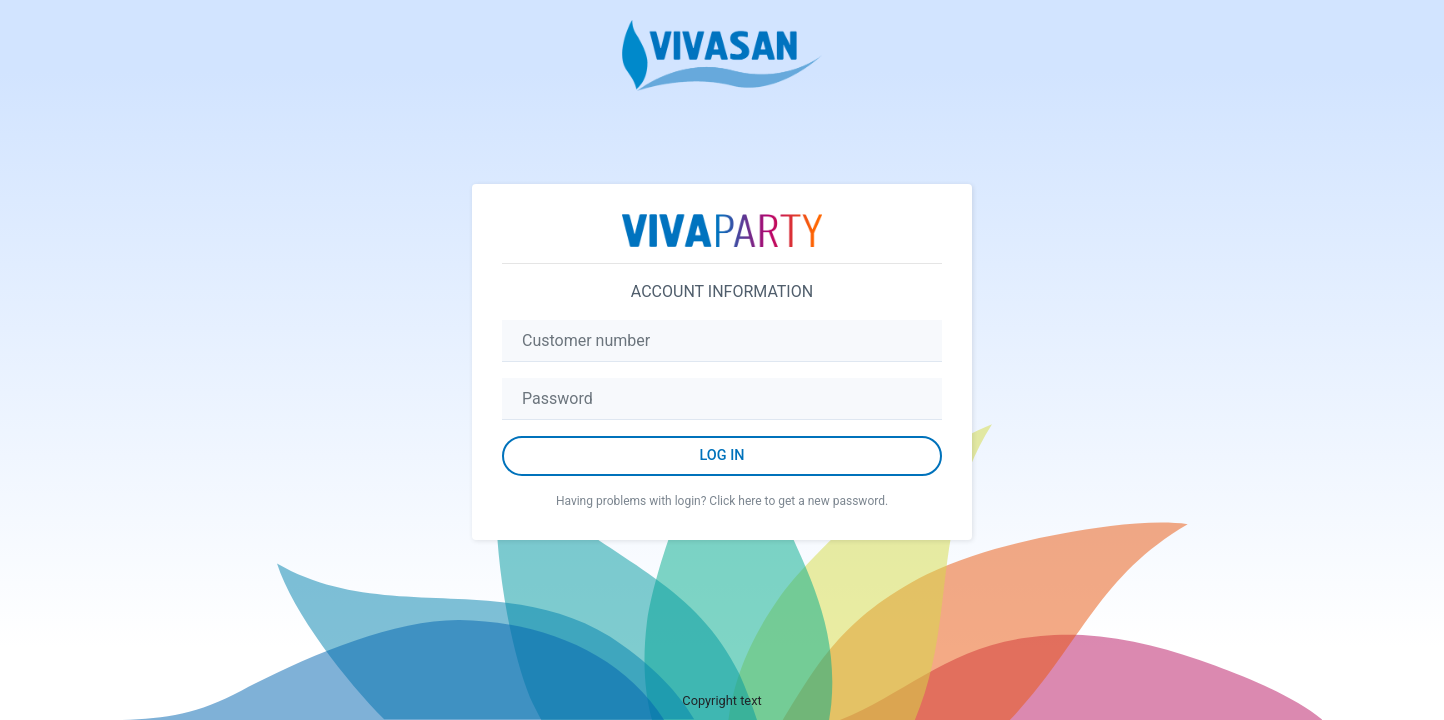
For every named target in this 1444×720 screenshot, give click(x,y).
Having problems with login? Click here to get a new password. (722, 501)
